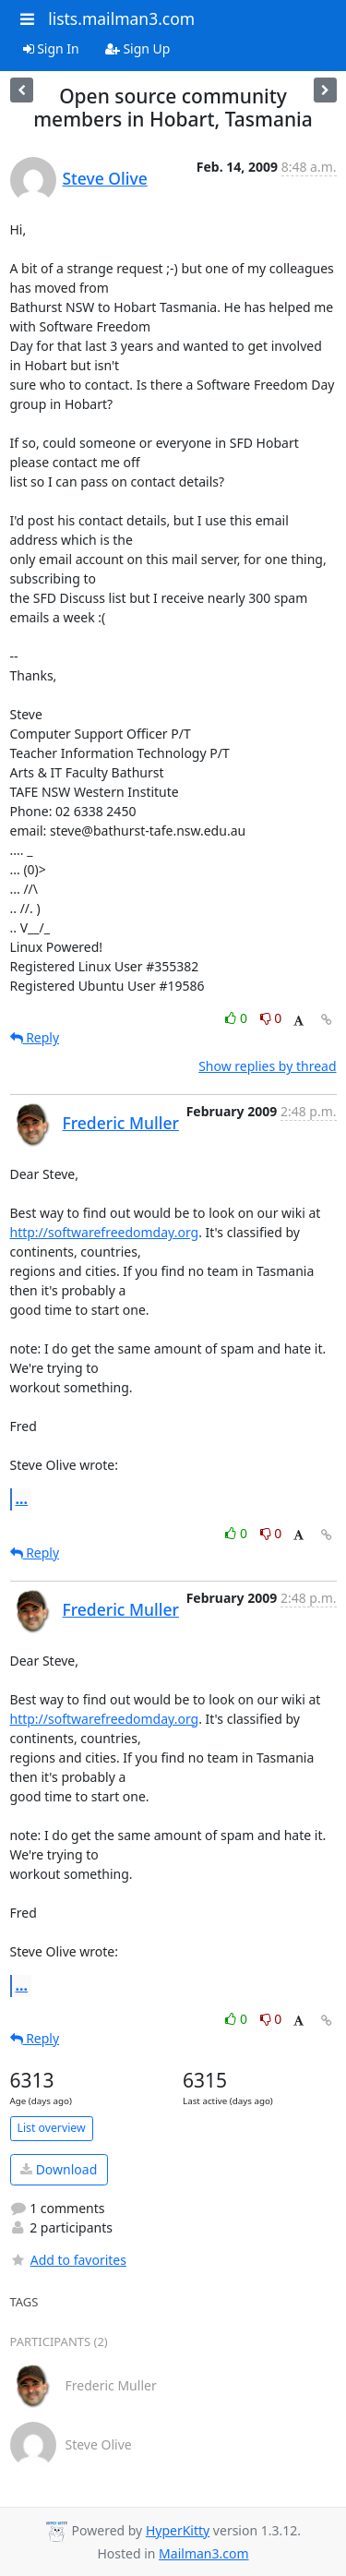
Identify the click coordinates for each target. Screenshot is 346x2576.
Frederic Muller (121, 1123)
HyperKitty (177, 2530)
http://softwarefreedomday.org (104, 1232)
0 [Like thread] (237, 1018)
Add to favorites (68, 2260)
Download (58, 2169)
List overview (52, 2128)
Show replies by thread (267, 1066)
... (22, 1498)
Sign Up (138, 48)
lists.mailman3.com (121, 18)
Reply (35, 1037)
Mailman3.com (203, 2553)
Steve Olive (105, 178)
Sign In (51, 48)
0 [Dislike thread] (271, 1018)
